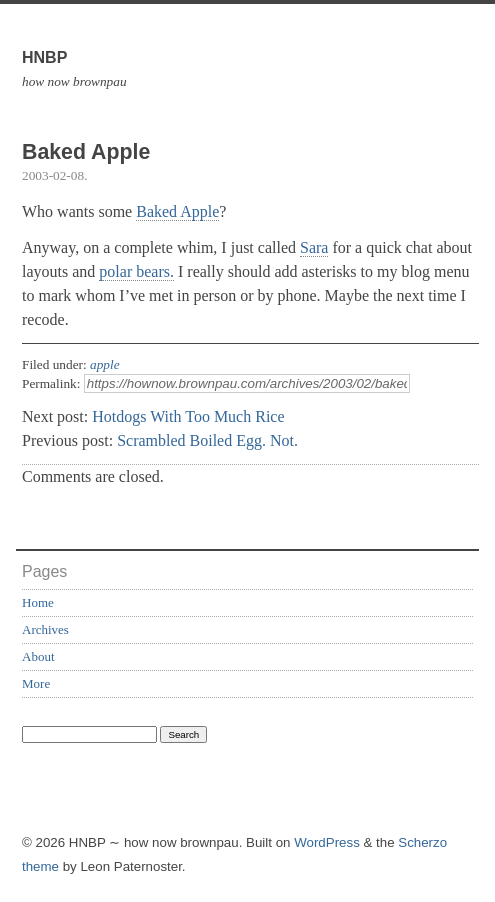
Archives (45, 629)
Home (38, 602)
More (36, 683)
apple (105, 364)
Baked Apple (177, 211)
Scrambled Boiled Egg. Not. (207, 440)
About (38, 656)
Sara (314, 247)
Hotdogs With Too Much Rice (188, 416)
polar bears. (136, 271)
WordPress (327, 842)
